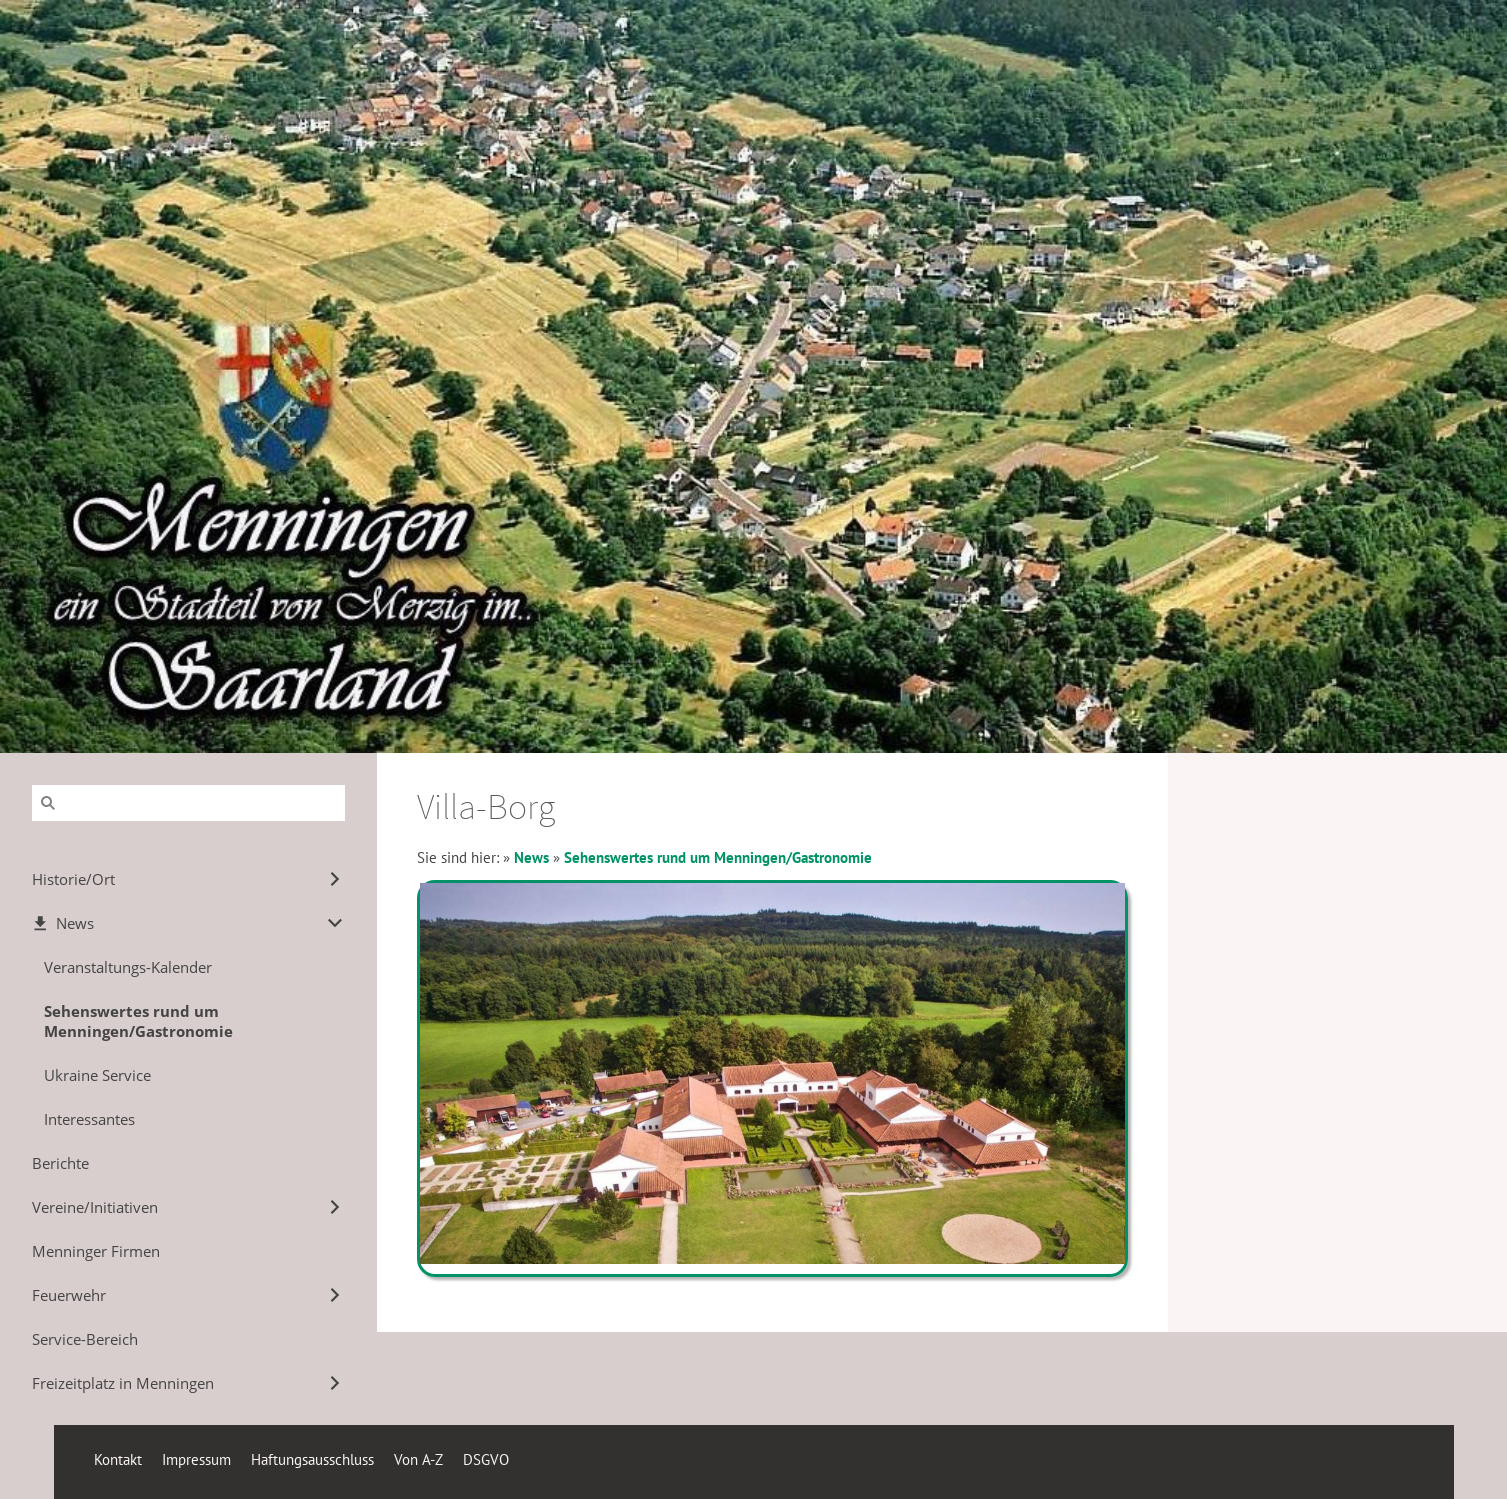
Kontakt (118, 1459)
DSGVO (486, 1459)
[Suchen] (188, 803)
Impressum (196, 1459)
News (531, 857)
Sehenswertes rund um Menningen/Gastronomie (718, 857)
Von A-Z (418, 1459)
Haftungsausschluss (312, 1459)
